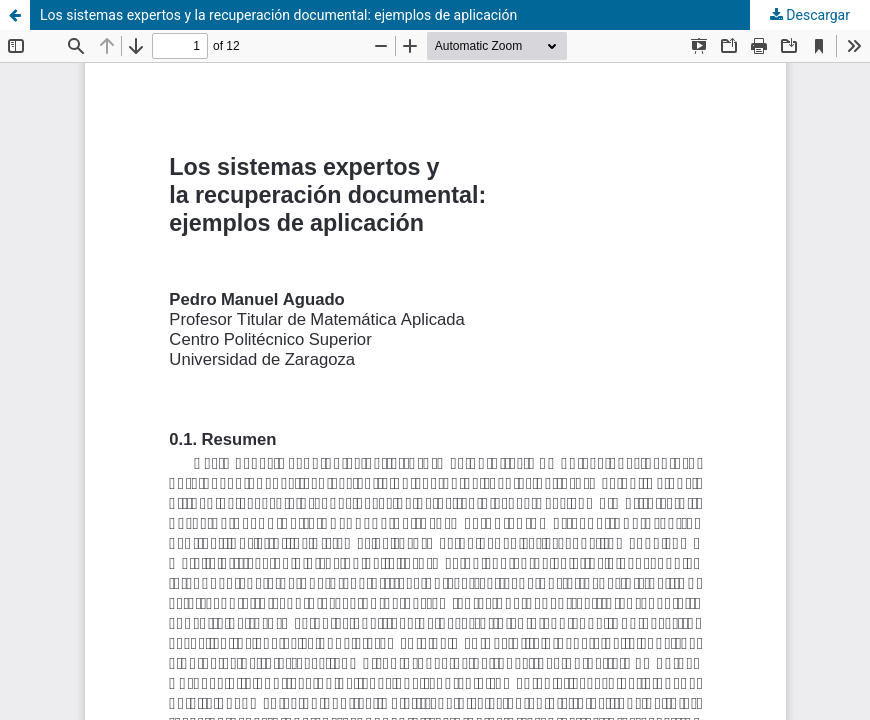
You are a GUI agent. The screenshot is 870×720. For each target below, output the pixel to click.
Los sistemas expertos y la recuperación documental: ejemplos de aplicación (278, 15)
